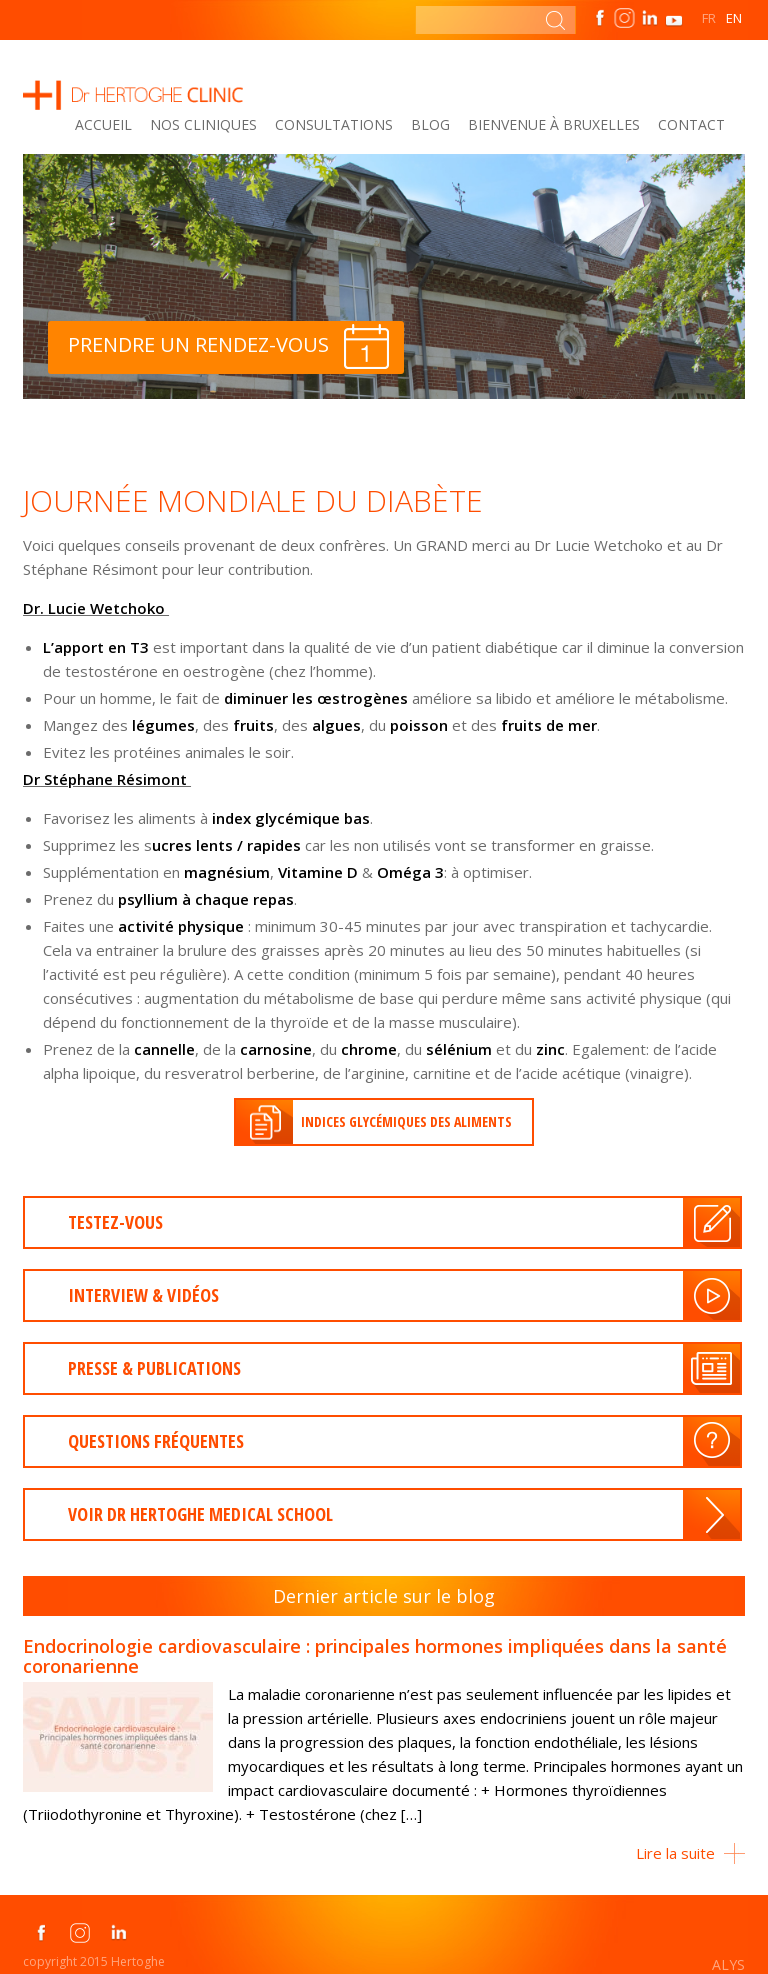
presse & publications (154, 1368)
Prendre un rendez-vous (228, 346)
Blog (430, 124)
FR (709, 18)
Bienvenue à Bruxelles (554, 124)
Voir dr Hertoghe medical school (200, 1514)
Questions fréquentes (156, 1441)
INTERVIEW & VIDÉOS (143, 1295)
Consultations (334, 124)
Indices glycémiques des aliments (406, 1121)
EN (734, 18)
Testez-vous (115, 1222)
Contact (691, 124)
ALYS (728, 1964)
